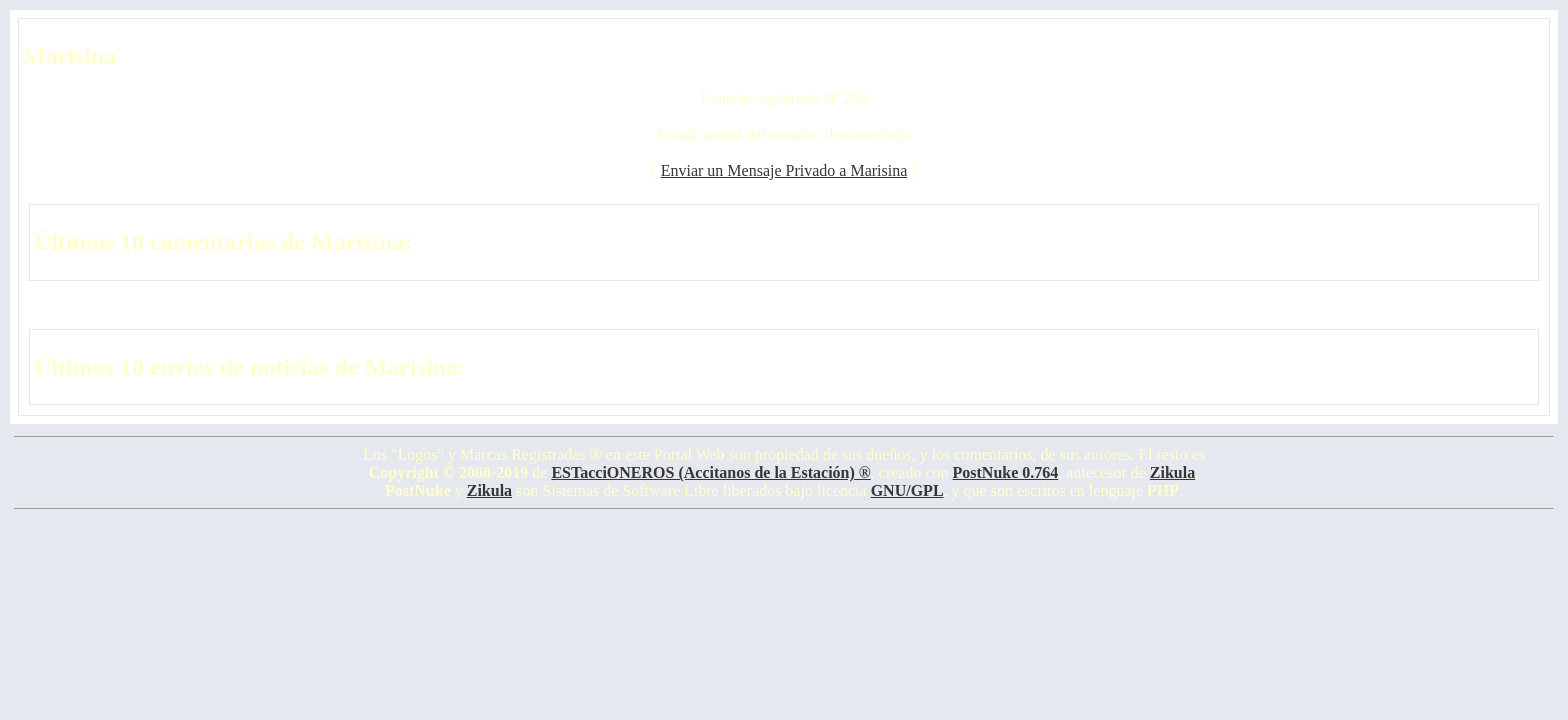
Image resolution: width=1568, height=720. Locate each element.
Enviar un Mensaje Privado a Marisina (784, 170)
